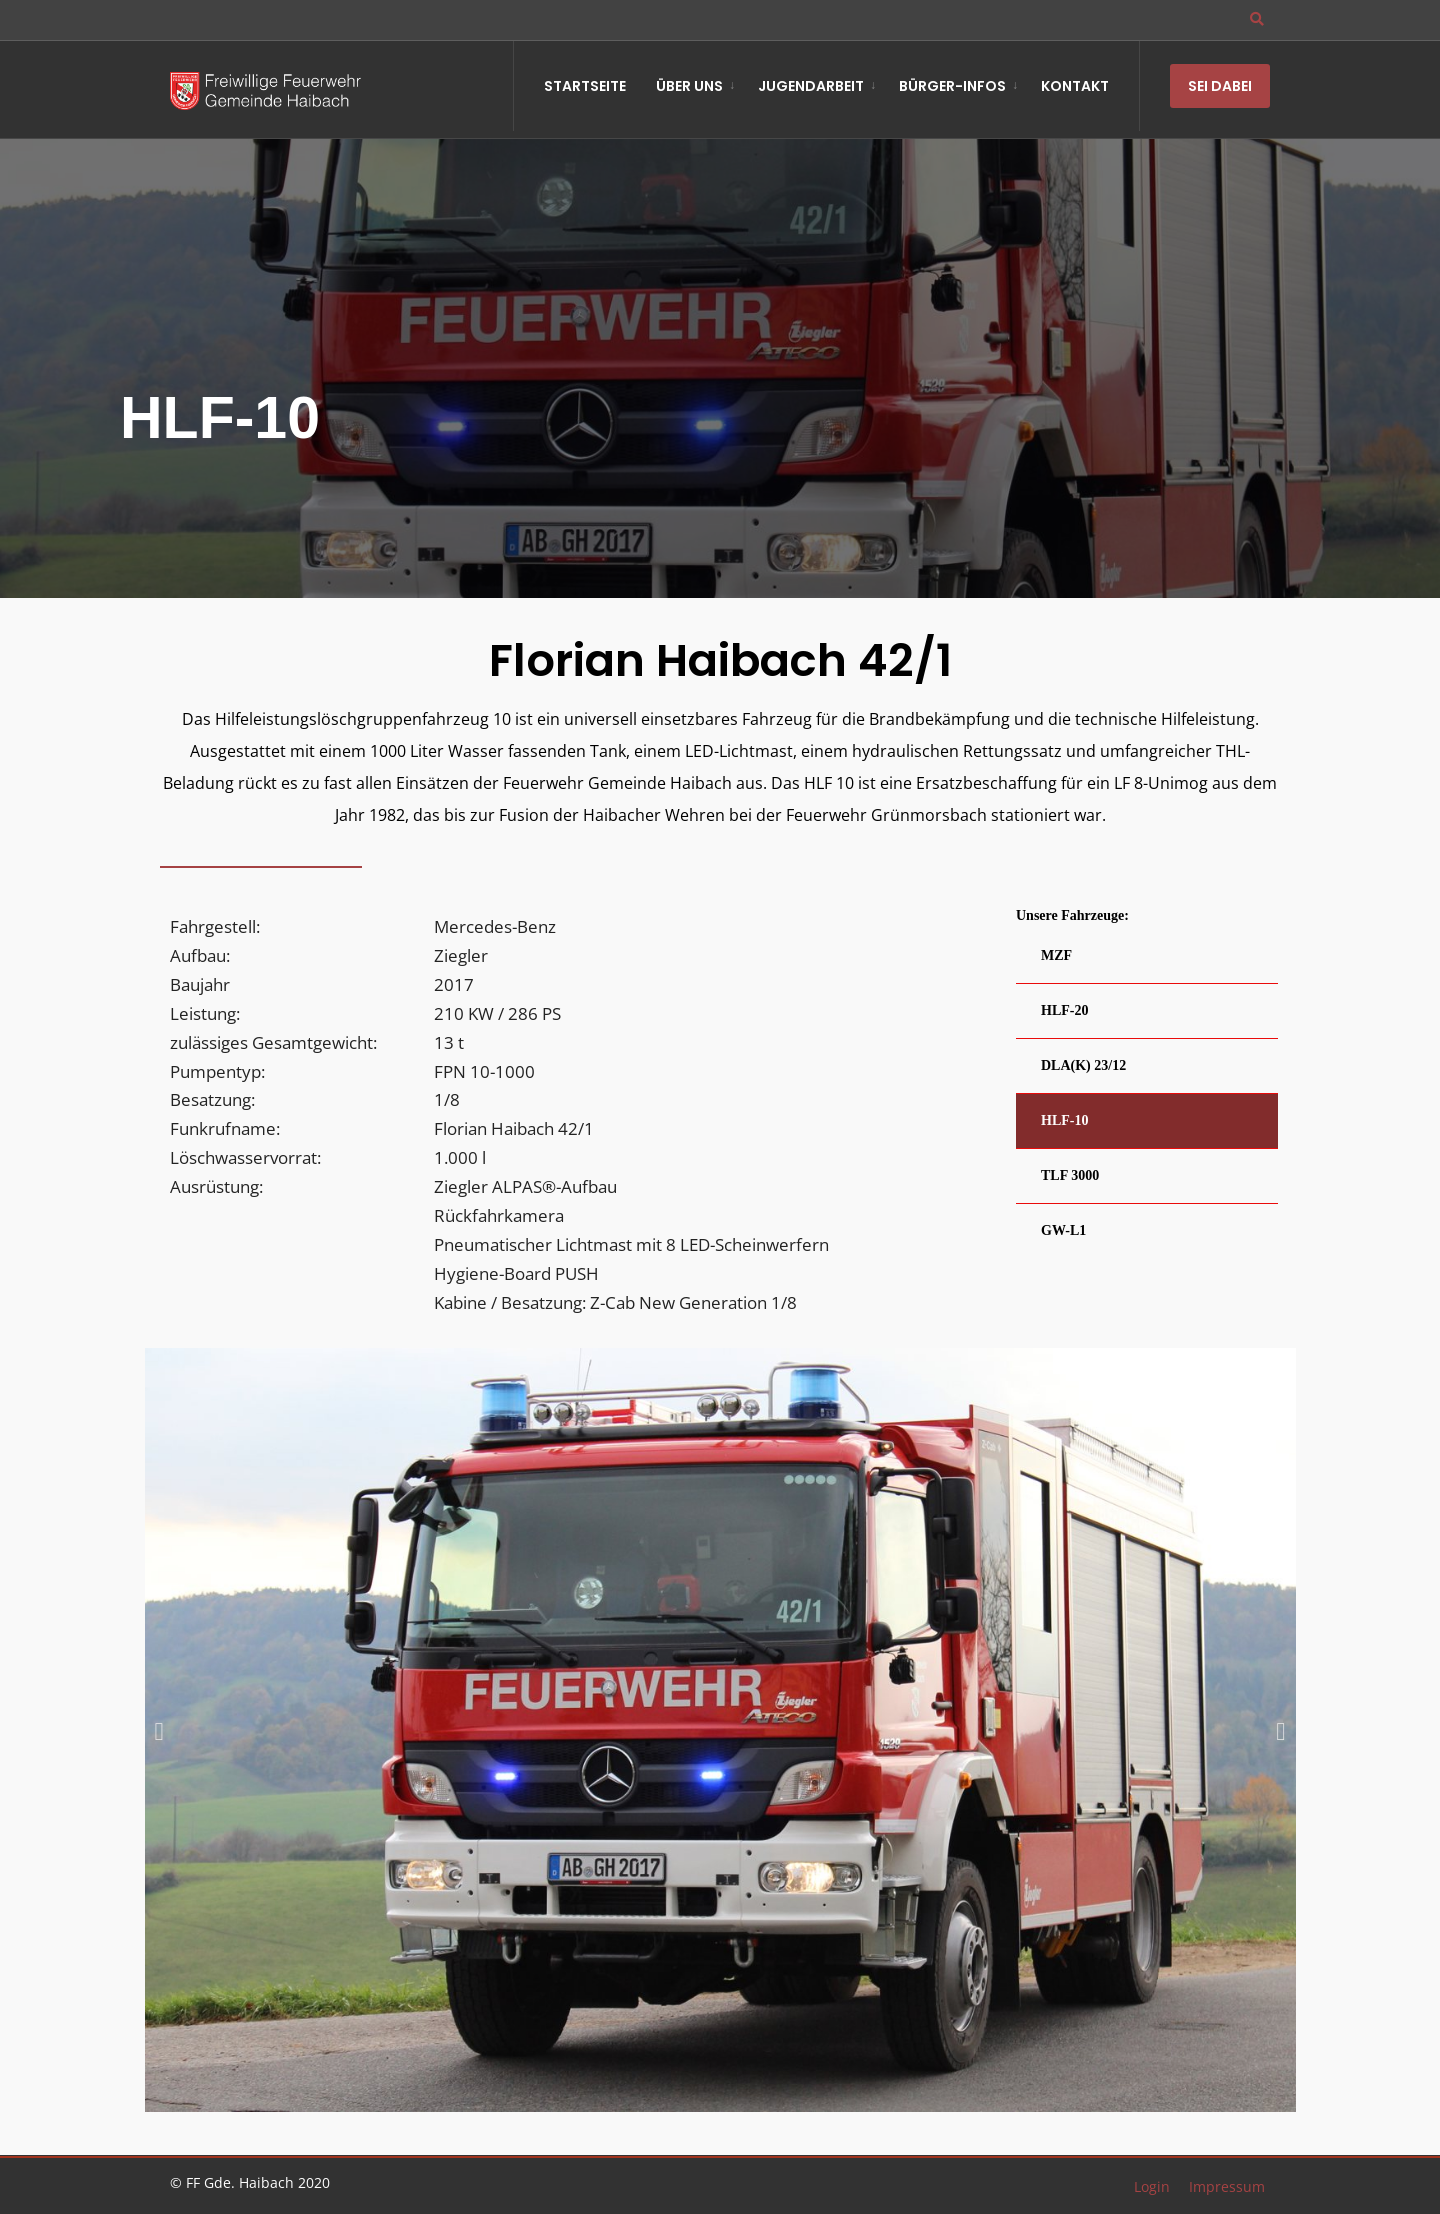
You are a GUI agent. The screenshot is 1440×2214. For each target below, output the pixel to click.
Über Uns (689, 86)
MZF (1056, 955)
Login (1152, 2186)
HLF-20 (1064, 1010)
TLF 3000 (1070, 1175)
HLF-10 (1064, 1120)
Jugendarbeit (811, 86)
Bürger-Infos (952, 86)
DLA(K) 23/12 (1083, 1065)
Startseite (585, 86)
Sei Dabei (1220, 86)
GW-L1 (1063, 1230)
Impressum (1227, 2186)
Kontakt (1075, 86)
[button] (159, 1731)
